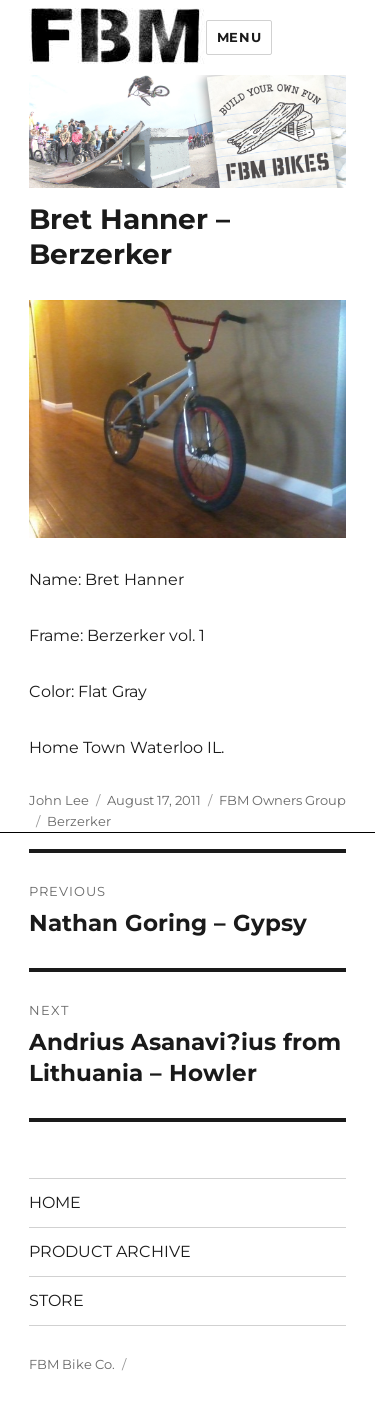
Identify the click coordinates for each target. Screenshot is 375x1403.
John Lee (59, 800)
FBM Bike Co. (72, 1364)
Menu (239, 37)
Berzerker (79, 821)
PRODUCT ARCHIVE (110, 1251)
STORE (56, 1300)
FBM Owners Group (282, 800)
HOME (55, 1202)
